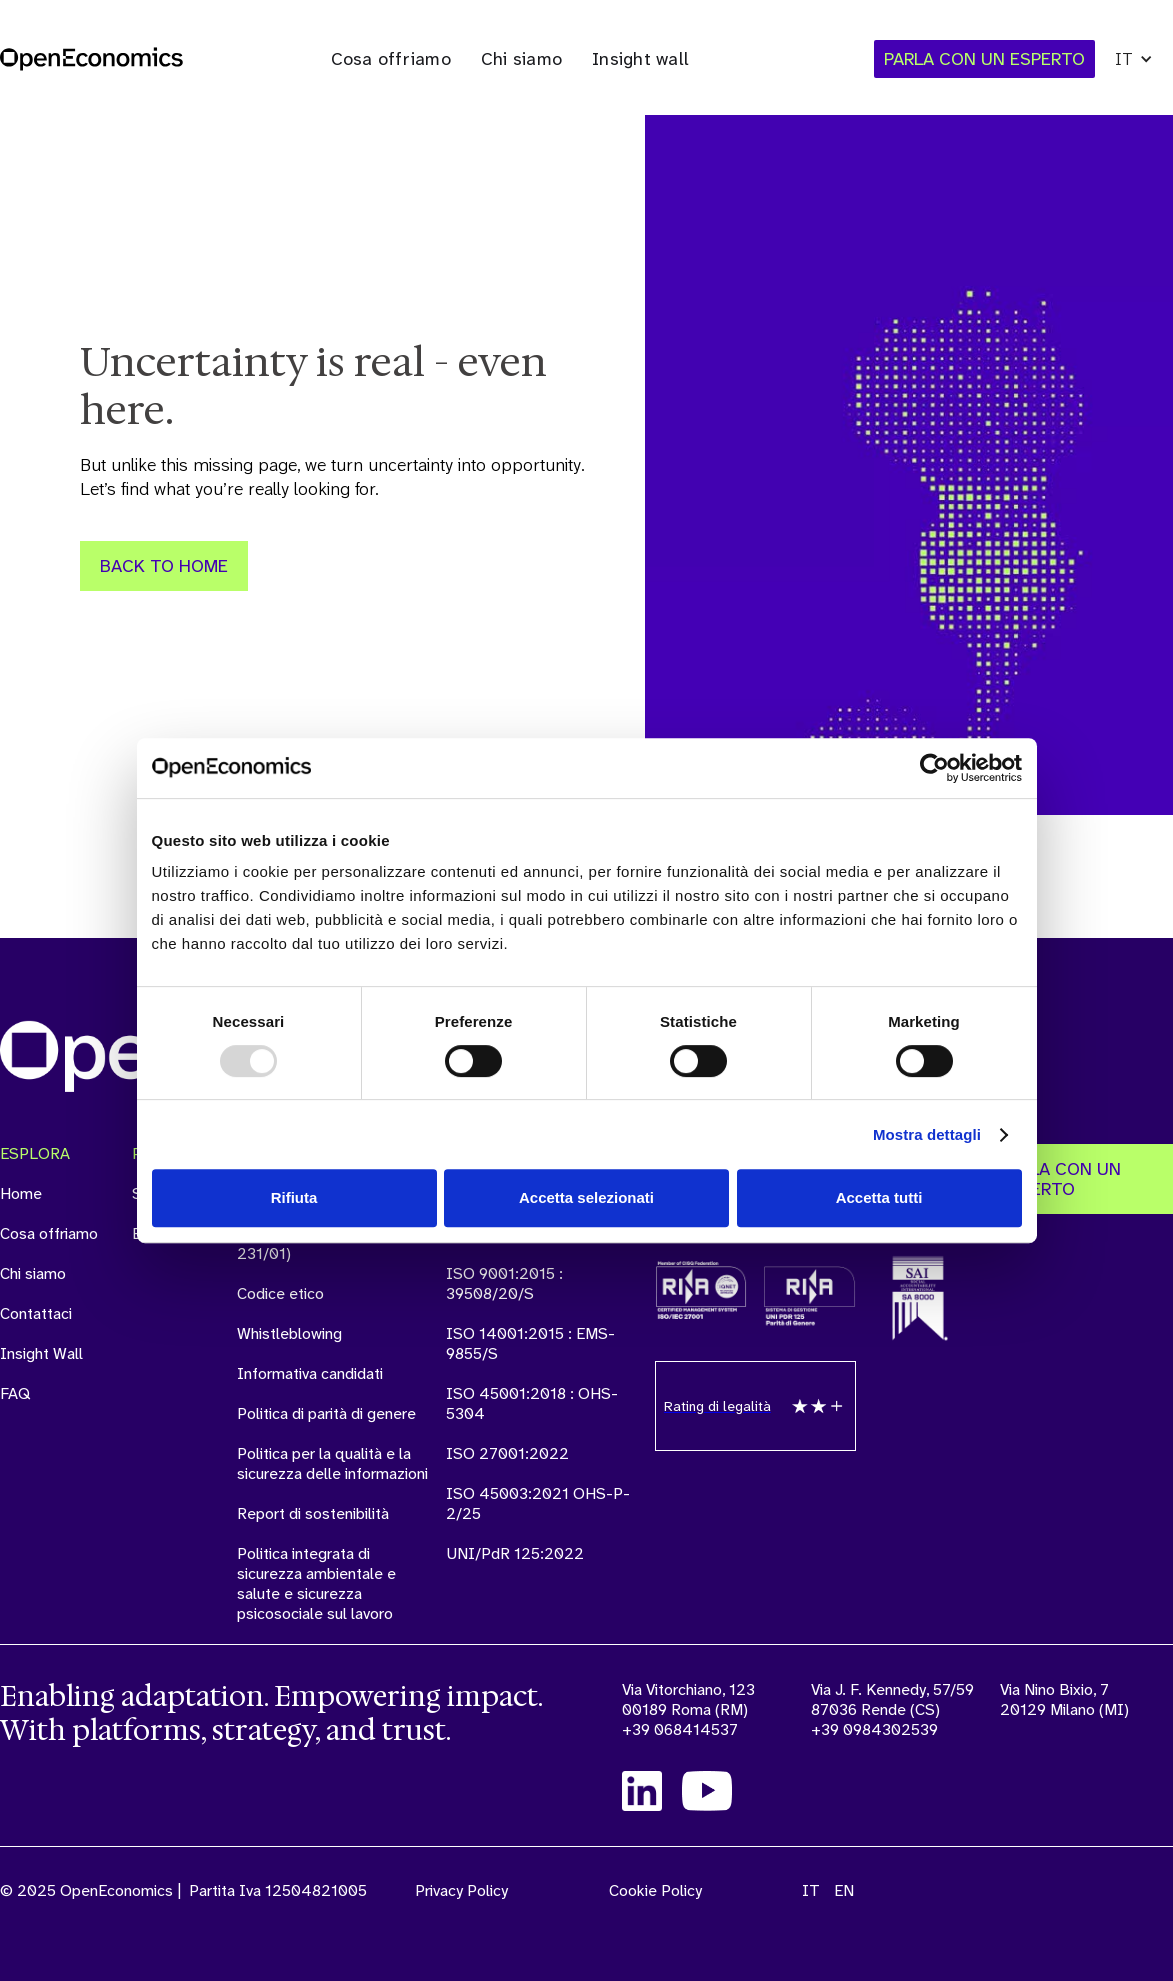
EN (844, 1890)
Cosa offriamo (391, 59)
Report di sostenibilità (313, 1514)
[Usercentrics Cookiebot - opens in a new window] (934, 768)
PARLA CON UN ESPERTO (1060, 1179)
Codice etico (280, 1294)
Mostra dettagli (927, 1134)
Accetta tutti (879, 1197)
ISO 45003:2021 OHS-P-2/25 (538, 1504)
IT (811, 1890)
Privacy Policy (461, 1891)
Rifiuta (294, 1197)
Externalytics (176, 1234)
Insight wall (640, 59)
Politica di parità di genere (326, 1414)
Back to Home (164, 566)
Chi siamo (521, 59)
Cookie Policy (655, 1891)
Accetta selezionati (586, 1197)
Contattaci (36, 1314)
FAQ (15, 1394)
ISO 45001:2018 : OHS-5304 (532, 1404)
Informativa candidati (310, 1374)
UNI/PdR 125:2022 (515, 1554)
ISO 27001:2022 (507, 1454)
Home (21, 1194)
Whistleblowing (289, 1334)
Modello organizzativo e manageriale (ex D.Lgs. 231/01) (319, 1234)
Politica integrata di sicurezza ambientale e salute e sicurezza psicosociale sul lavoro (316, 1584)
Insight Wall (41, 1354)
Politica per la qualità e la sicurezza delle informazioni (332, 1464)
